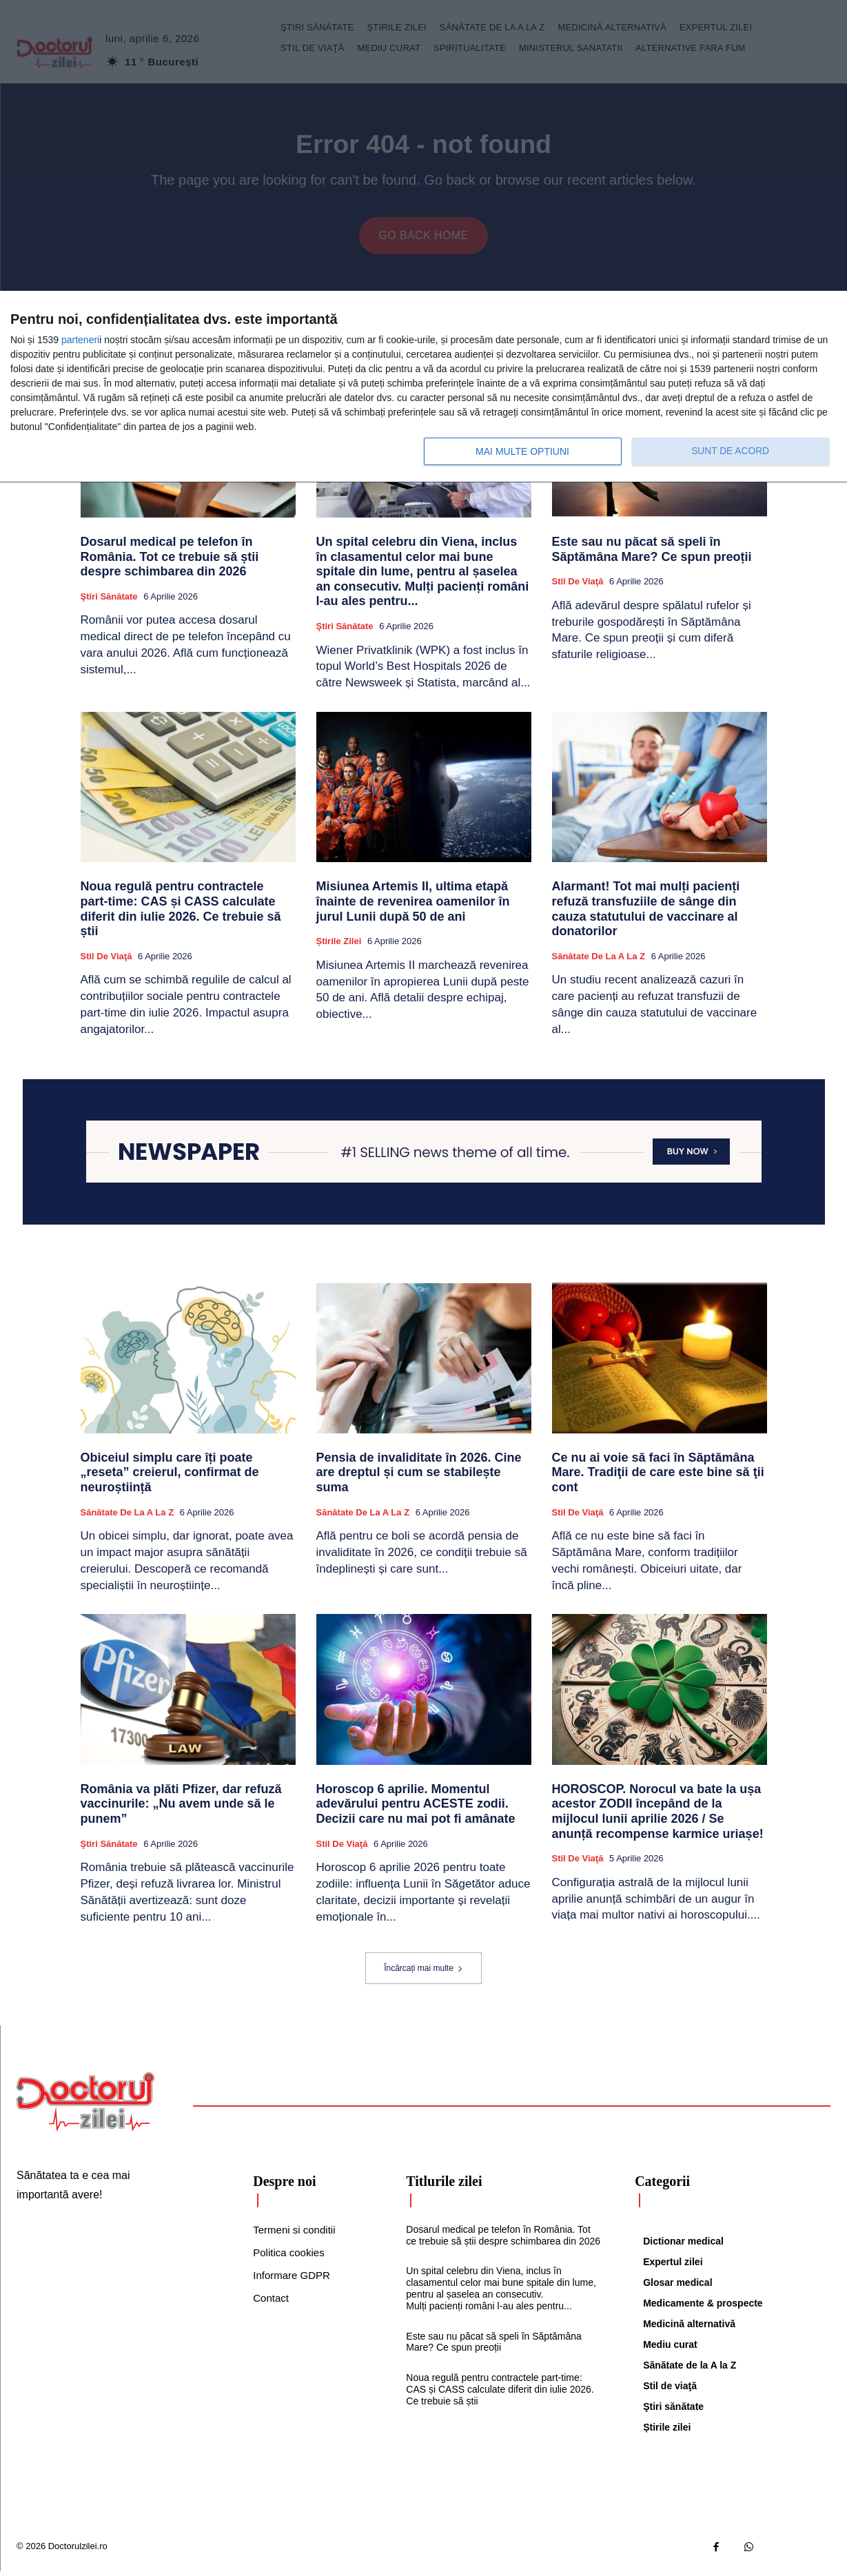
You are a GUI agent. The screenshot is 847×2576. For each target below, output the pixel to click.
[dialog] (423, 387)
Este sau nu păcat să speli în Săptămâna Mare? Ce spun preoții (653, 554)
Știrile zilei (339, 946)
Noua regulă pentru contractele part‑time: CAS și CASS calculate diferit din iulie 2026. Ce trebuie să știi (181, 913)
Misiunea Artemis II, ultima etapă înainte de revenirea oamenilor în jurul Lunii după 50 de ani (413, 906)
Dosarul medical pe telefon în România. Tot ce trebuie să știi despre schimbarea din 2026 (170, 561)
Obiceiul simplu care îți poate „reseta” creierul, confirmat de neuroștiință (170, 1476)
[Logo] (85, 2106)
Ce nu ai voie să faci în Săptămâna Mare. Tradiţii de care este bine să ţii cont (658, 1476)
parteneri (80, 340)
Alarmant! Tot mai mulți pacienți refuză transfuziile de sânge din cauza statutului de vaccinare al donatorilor (646, 913)
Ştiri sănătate (109, 601)
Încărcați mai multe (423, 1972)
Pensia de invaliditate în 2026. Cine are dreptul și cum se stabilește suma (419, 1476)
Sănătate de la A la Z (599, 960)
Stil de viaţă (578, 586)
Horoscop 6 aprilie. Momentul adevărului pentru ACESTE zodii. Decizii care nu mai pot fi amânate (416, 1808)
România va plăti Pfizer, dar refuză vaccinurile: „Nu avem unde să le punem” (181, 1808)
